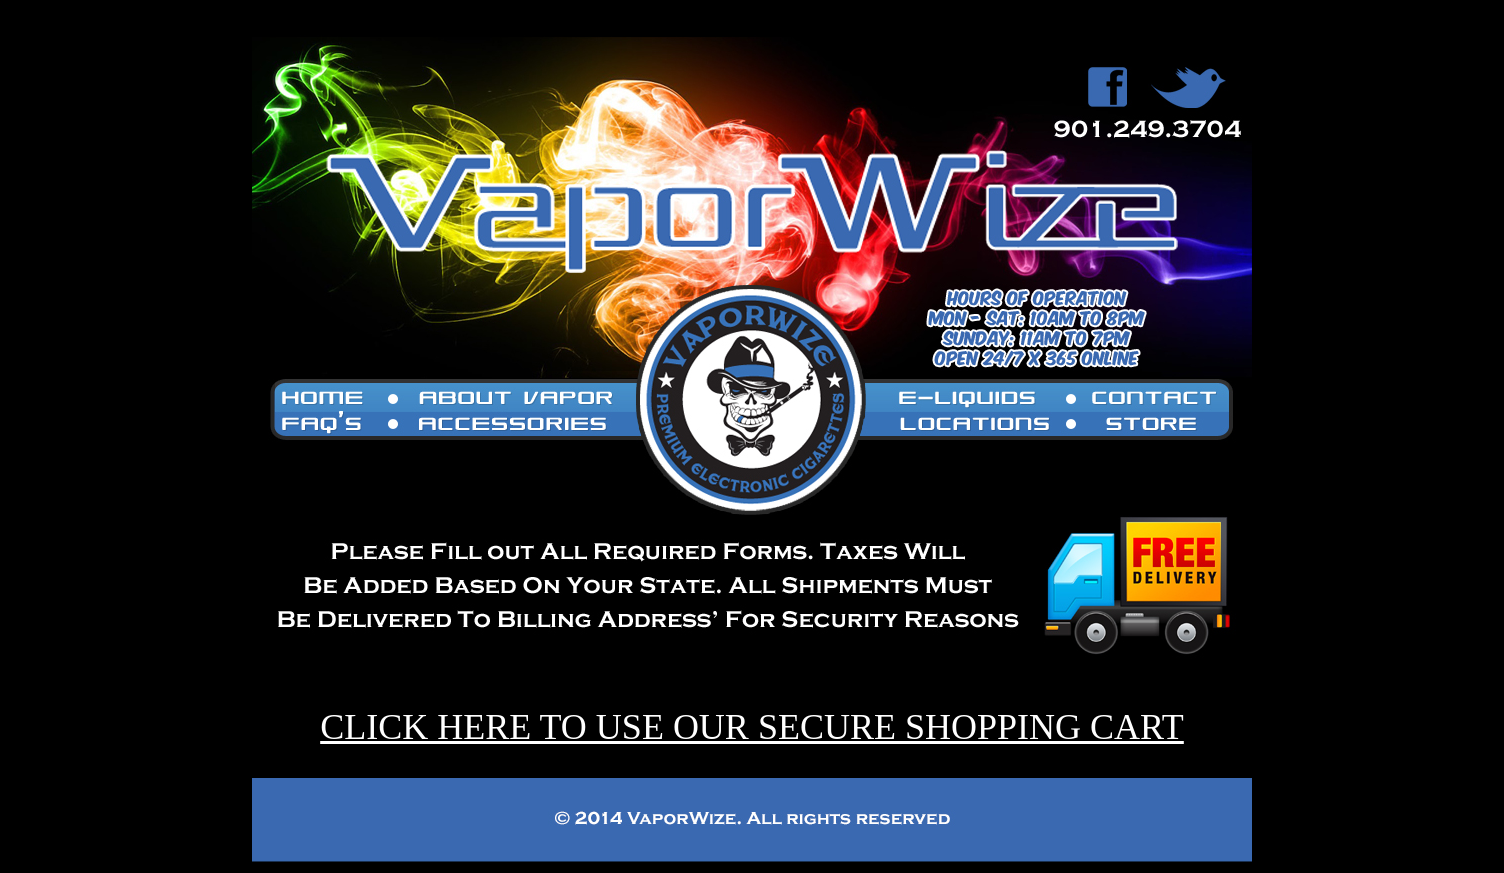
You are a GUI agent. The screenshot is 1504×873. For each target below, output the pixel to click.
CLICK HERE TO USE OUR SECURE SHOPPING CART (752, 727)
